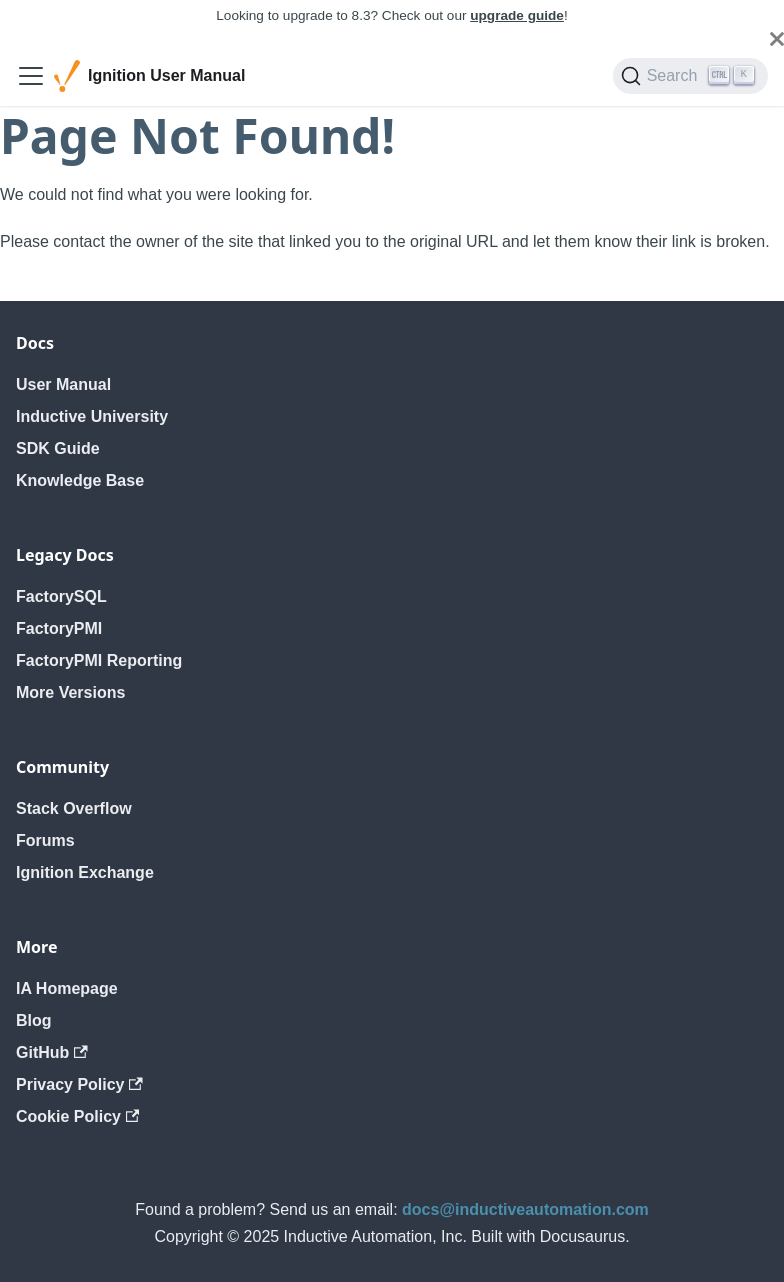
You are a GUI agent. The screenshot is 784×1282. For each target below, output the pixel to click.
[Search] (690, 76)
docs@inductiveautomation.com (525, 1209)
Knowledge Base (80, 480)
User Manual (63, 384)
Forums (45, 840)
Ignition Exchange (85, 872)
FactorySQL (61, 596)
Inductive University (92, 416)
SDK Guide (58, 448)
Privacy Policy (79, 1084)
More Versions (70, 692)
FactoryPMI (59, 628)
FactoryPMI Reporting (99, 660)
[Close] (777, 39)
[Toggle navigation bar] (31, 76)
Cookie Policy (77, 1116)
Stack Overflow (74, 808)
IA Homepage (67, 988)
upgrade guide (517, 15)
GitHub (52, 1052)
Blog (34, 1020)
